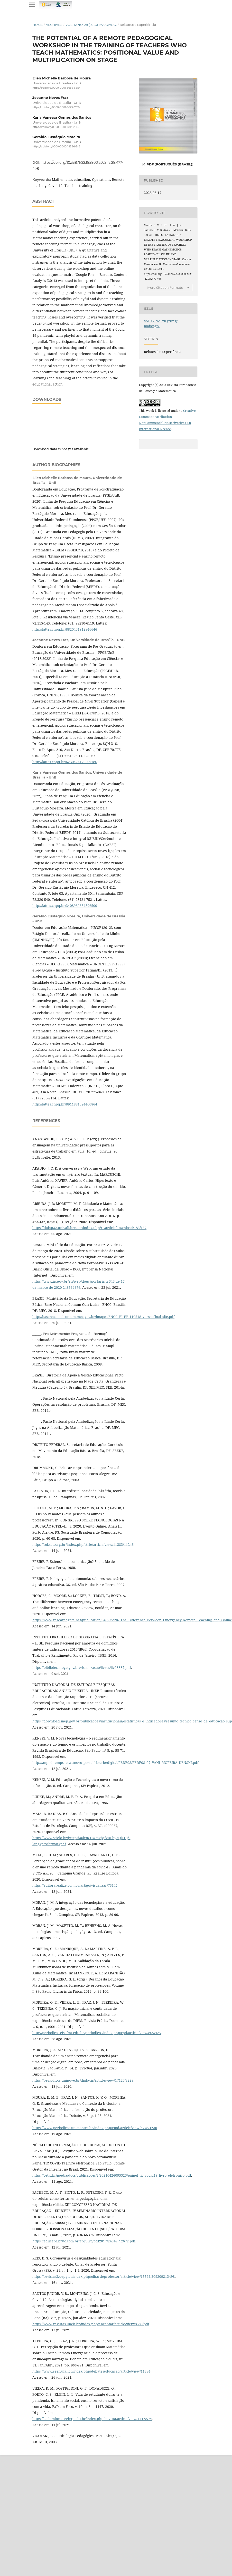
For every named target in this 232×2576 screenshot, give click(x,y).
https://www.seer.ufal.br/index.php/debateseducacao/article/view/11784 (91, 2371)
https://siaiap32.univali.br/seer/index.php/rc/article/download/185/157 (89, 1227)
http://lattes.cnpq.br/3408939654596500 (64, 905)
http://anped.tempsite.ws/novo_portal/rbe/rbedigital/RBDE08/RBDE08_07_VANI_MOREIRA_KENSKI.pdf (115, 1762)
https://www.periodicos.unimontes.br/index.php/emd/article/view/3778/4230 (94, 2127)
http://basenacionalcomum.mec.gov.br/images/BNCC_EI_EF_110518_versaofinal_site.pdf (103, 1316)
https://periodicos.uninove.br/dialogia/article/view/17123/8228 (82, 2080)
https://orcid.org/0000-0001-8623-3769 (56, 107)
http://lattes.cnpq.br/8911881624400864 (64, 1104)
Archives (54, 25)
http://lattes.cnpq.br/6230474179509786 (64, 761)
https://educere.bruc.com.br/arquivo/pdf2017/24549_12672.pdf (83, 2241)
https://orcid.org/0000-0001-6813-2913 (55, 127)
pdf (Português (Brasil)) (170, 164)
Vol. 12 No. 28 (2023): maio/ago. (91, 25)
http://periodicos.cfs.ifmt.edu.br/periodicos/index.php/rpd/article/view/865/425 (96, 2032)
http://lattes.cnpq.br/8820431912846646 (64, 629)
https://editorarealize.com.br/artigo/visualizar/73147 (75, 1885)
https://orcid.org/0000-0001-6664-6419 (56, 87)
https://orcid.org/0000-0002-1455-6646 (56, 146)
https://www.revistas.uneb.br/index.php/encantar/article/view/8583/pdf (90, 2324)
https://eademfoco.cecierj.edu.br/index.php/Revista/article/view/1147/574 (92, 2418)
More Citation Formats (165, 287)
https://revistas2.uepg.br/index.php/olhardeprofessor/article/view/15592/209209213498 (103, 2276)
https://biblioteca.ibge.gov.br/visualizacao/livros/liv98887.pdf (81, 1667)
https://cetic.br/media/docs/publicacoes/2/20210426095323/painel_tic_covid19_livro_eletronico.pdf (111, 2175)
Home (37, 25)
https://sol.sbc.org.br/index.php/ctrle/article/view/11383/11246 (83, 1544)
